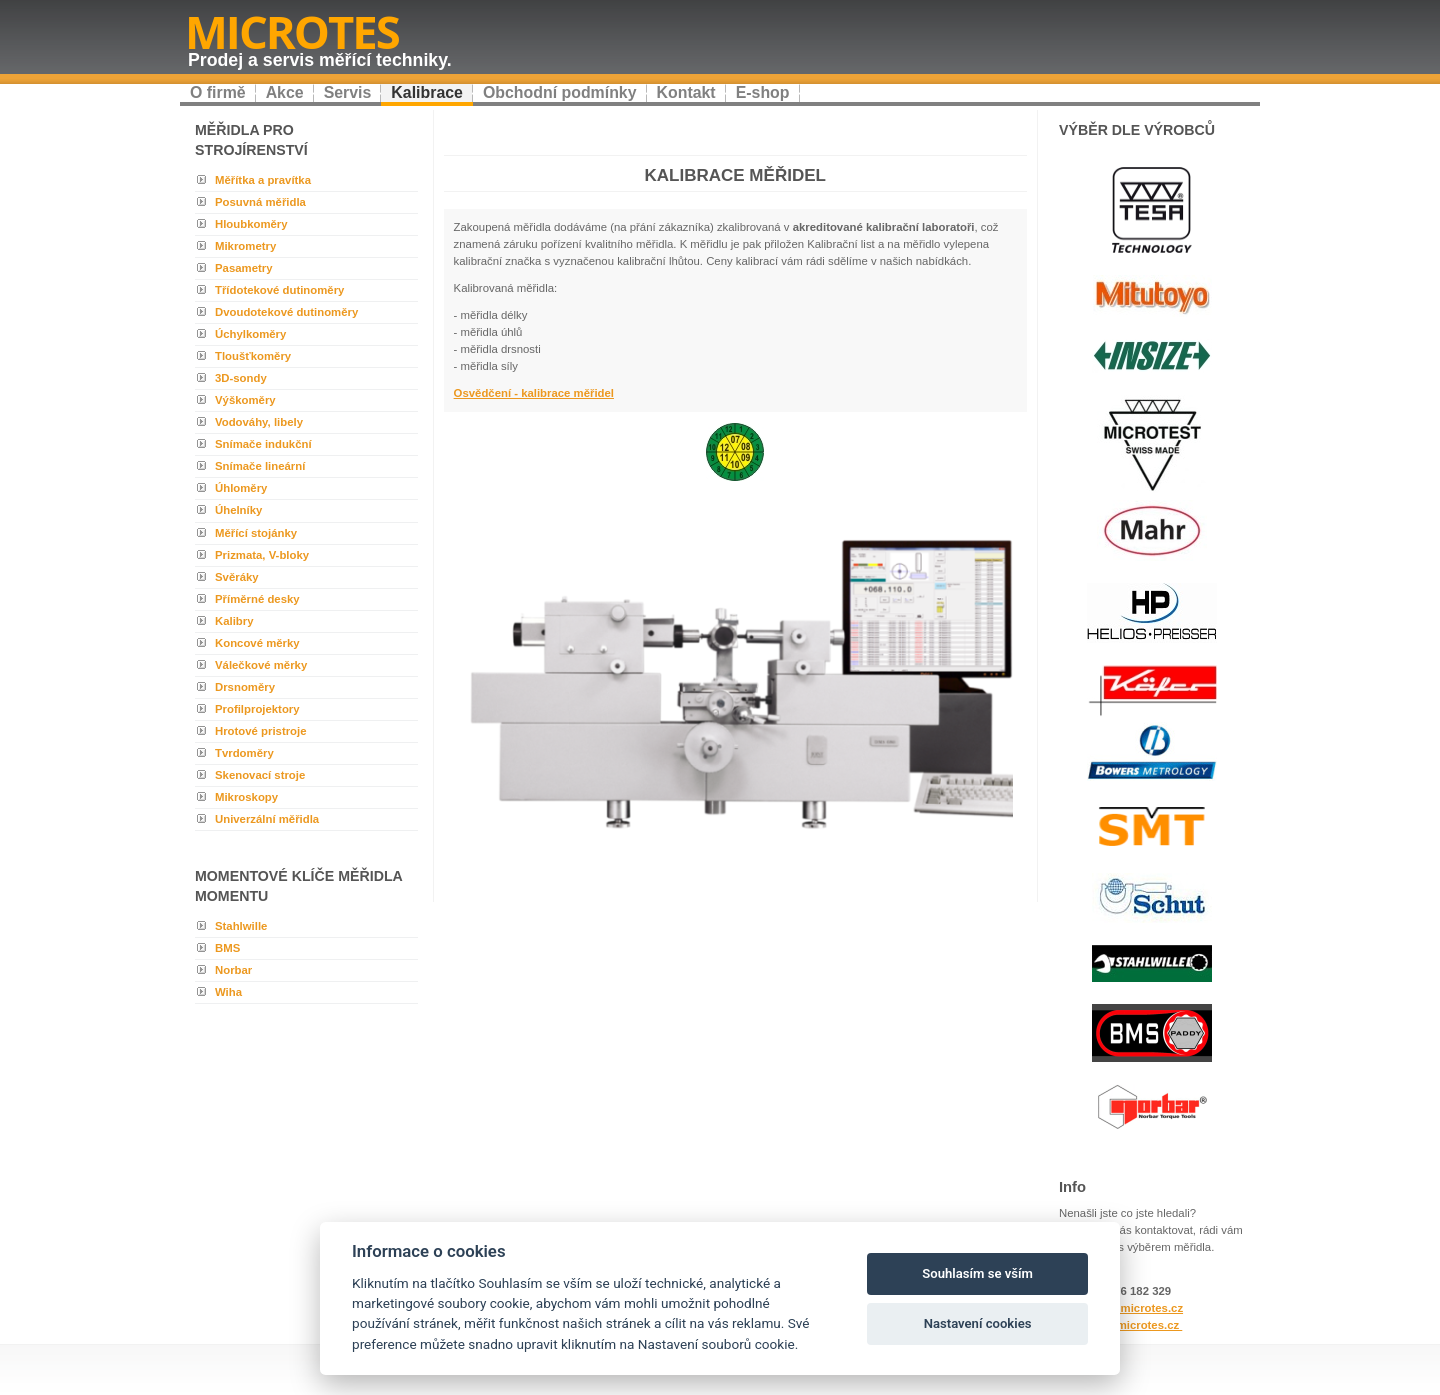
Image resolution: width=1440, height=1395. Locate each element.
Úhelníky (238, 510)
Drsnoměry (245, 687)
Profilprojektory (257, 709)
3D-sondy (241, 378)
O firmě (218, 92)
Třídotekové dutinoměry (279, 290)
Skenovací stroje (260, 775)
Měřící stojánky (256, 533)
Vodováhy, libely (259, 422)
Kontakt (686, 92)
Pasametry (243, 268)
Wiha (228, 992)
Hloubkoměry (251, 224)
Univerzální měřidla (267, 819)
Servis (348, 92)
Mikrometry (245, 246)
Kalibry (234, 621)
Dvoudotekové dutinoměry (286, 312)
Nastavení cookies (978, 1323)
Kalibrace (427, 92)
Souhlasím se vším (977, 1273)
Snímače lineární (260, 466)
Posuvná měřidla (260, 202)
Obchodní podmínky (560, 92)
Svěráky (237, 577)
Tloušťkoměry (253, 356)
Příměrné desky (257, 599)
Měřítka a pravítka (263, 180)
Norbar (233, 970)
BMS (227, 948)
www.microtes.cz (1134, 1325)
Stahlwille (241, 926)
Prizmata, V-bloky (262, 555)
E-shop (763, 92)
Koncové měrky (257, 643)
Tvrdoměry (244, 753)
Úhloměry (241, 488)
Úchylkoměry (250, 334)
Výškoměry (245, 400)
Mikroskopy (246, 797)
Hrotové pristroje (261, 731)
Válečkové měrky (261, 665)
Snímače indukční (263, 444)
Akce (285, 92)
